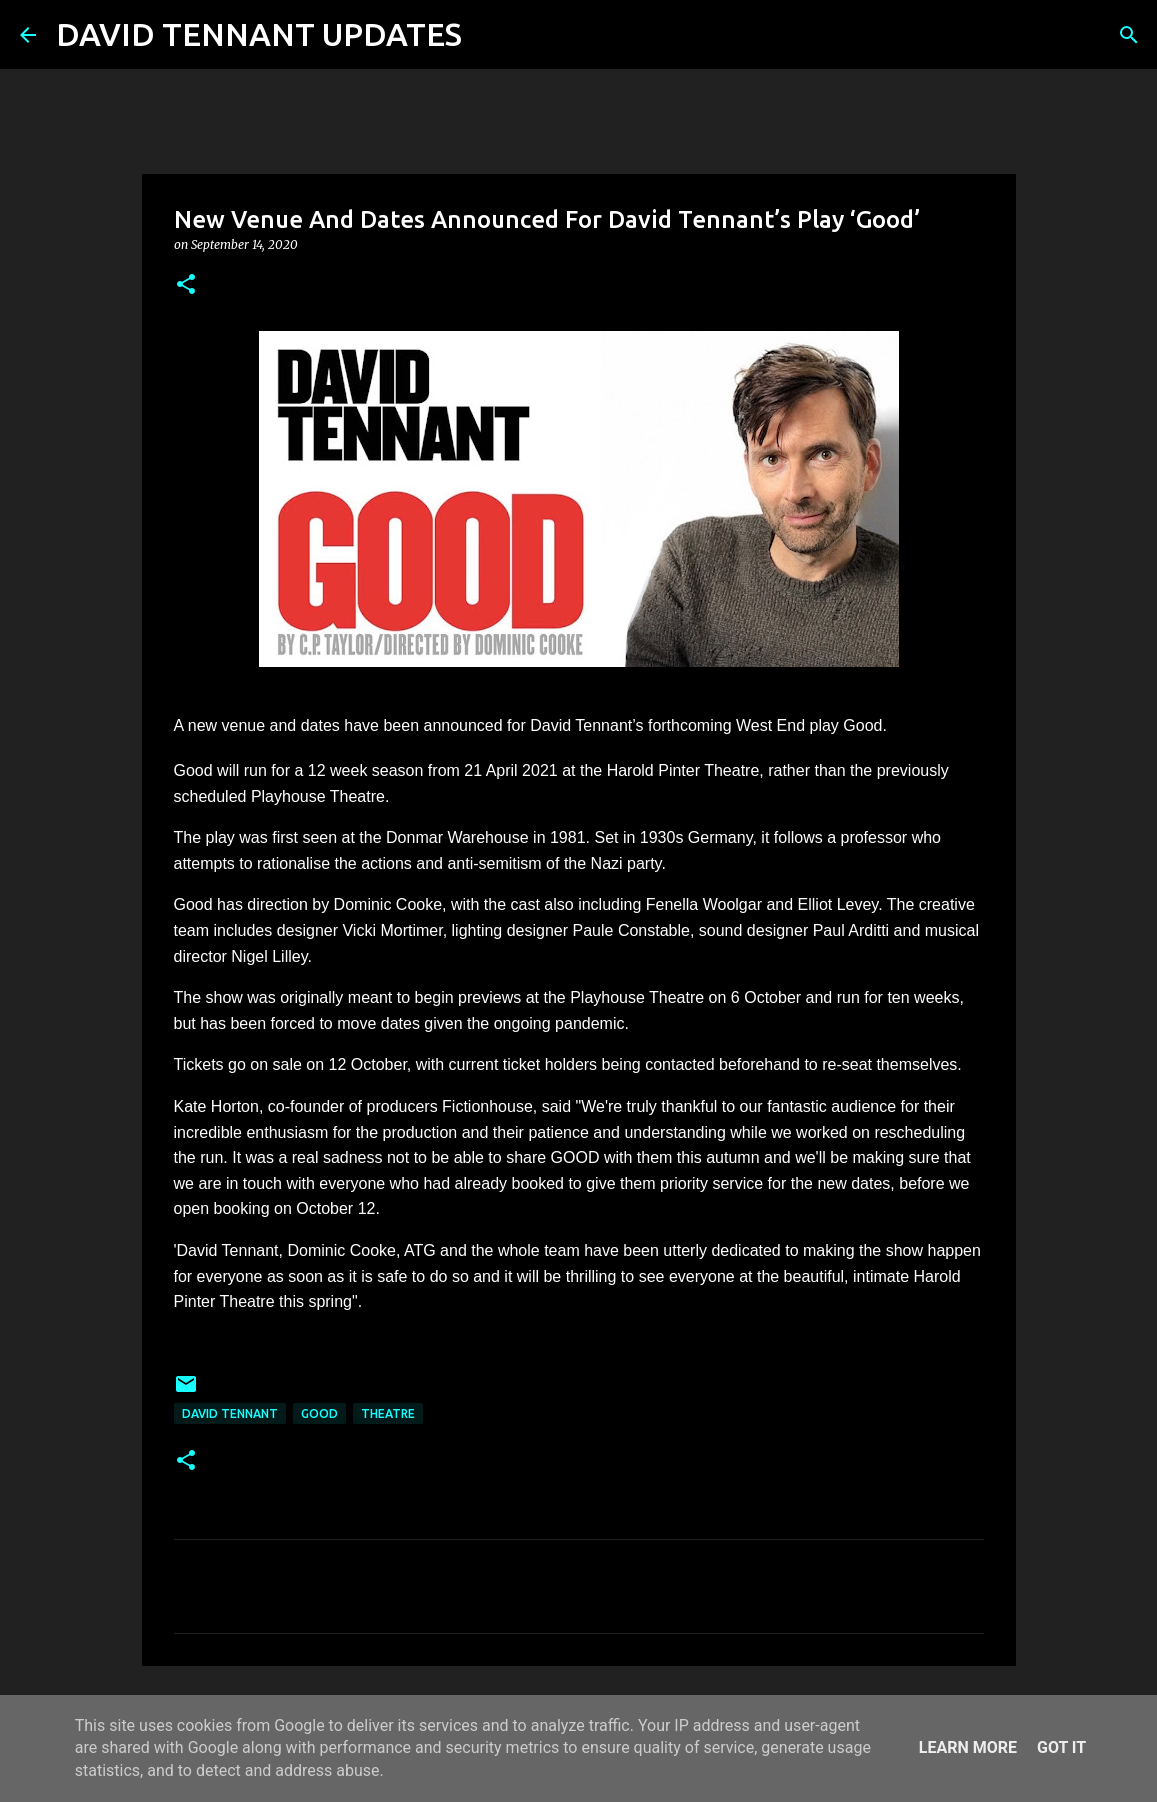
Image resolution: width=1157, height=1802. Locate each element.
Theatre (388, 1413)
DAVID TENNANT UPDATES (259, 34)
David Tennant (230, 1413)
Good (319, 1413)
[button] (186, 285)
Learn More (968, 1747)
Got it (1061, 1747)
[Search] (490, 35)
